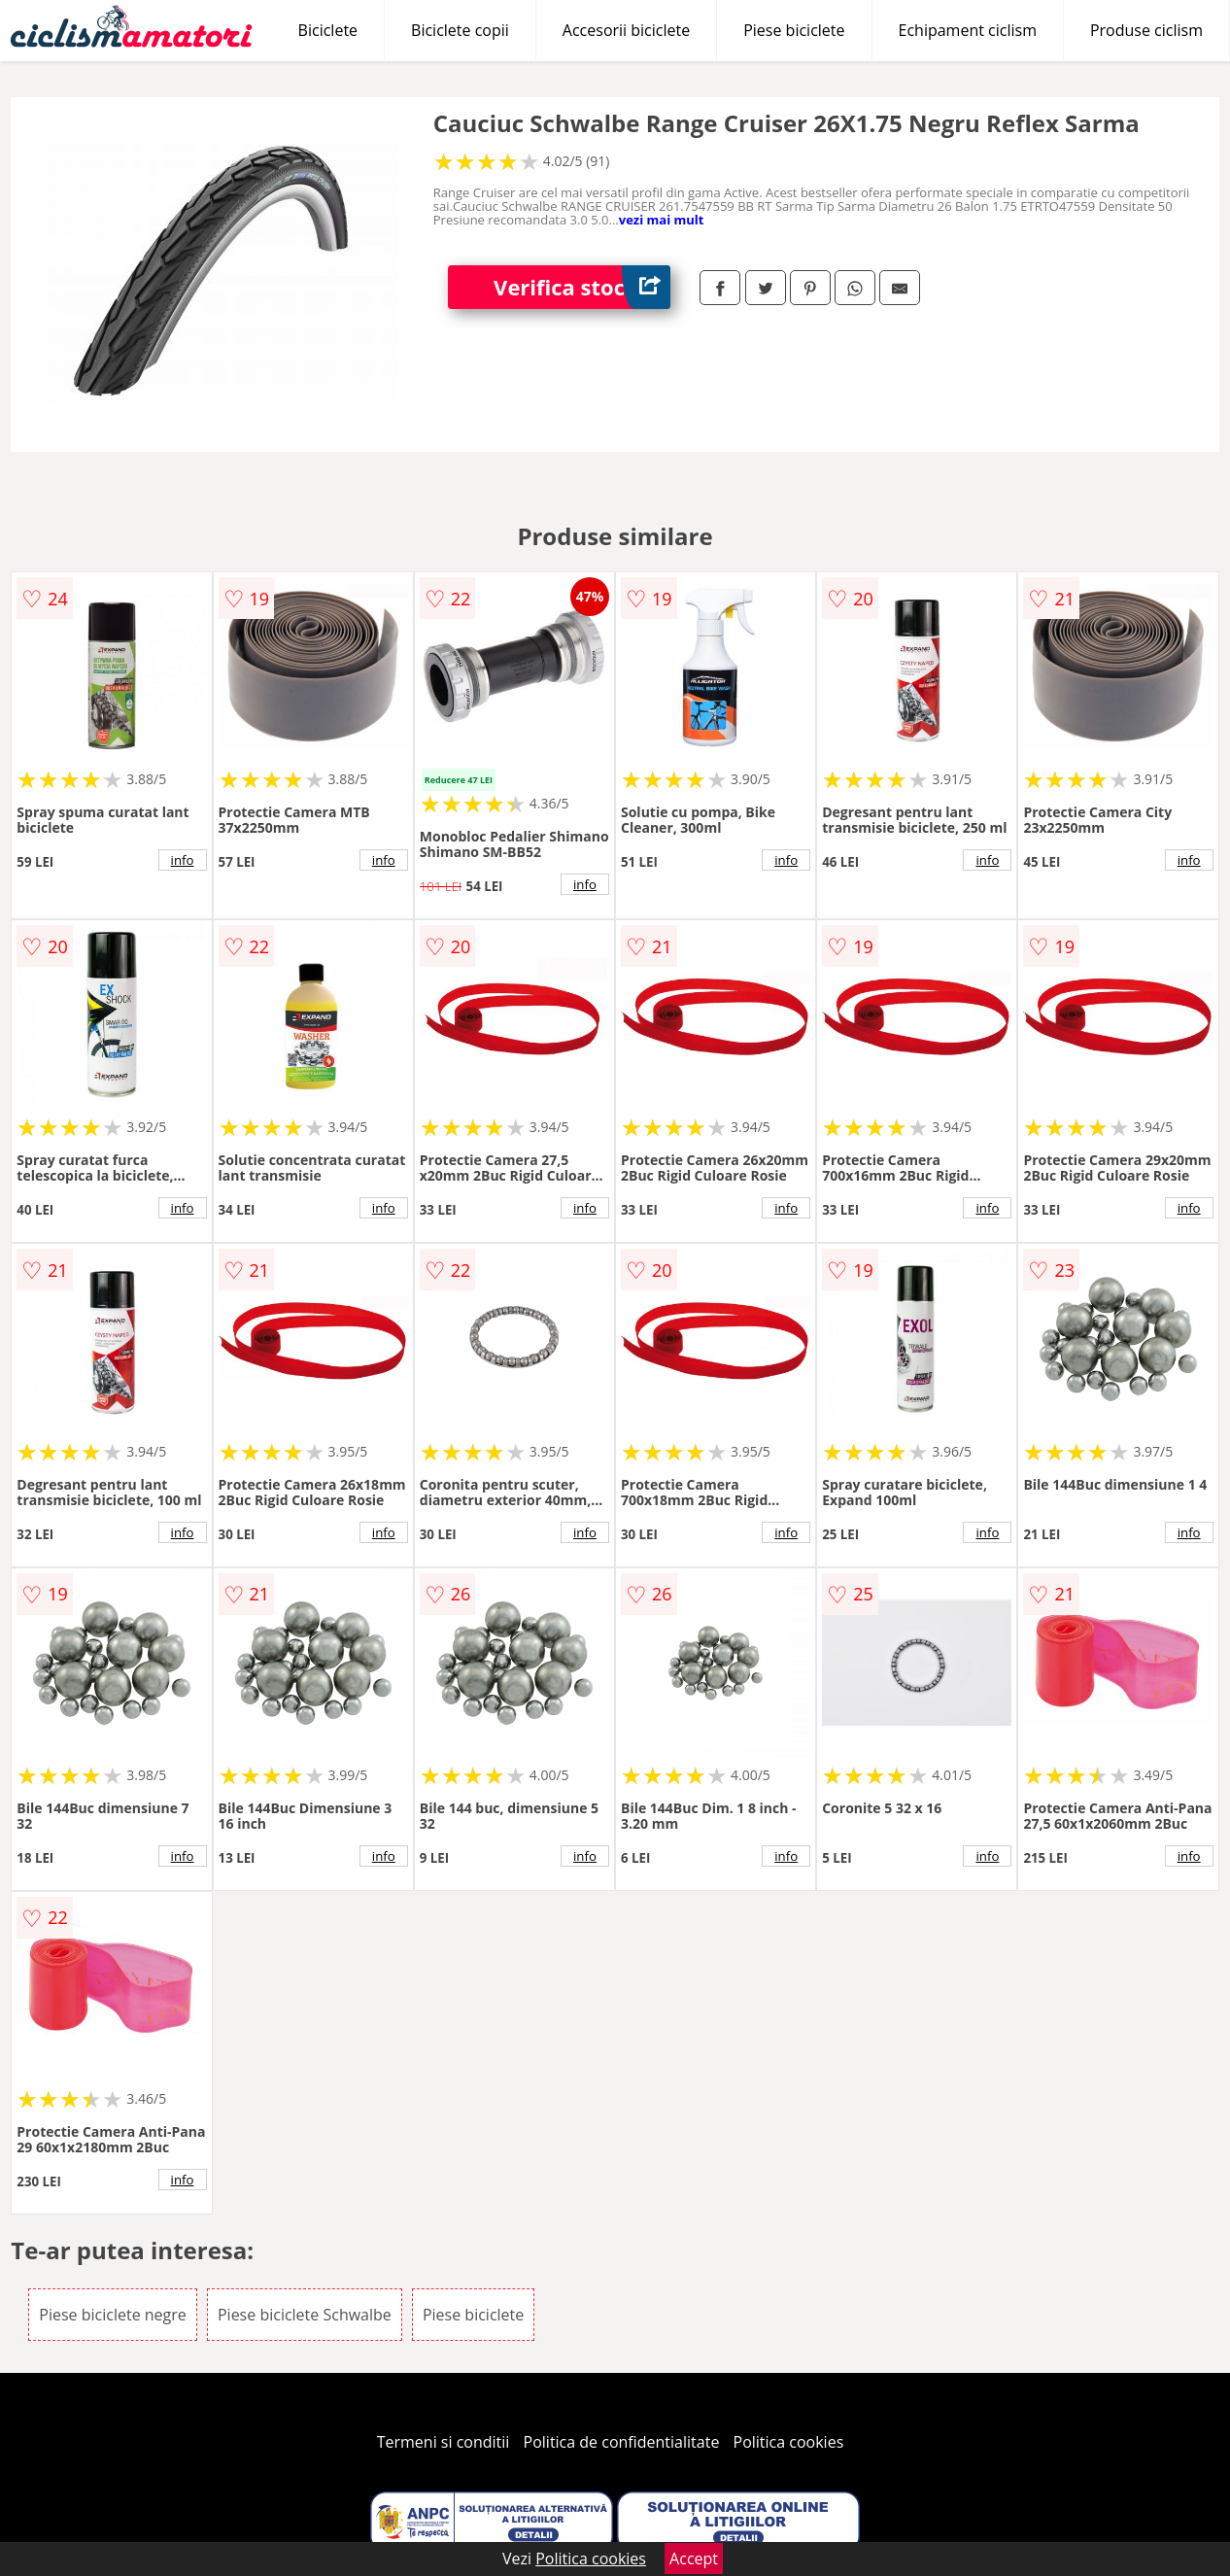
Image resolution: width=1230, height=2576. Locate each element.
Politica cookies (789, 2442)
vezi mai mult (661, 219)
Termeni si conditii (443, 2442)
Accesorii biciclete (626, 30)
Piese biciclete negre (112, 2314)
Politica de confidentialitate (622, 2442)
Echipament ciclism (968, 30)
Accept (693, 2558)
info (182, 860)
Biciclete (328, 30)
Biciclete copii (460, 30)
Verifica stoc (582, 287)
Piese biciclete (793, 30)
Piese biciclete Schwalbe (305, 2314)
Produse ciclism (1146, 30)
